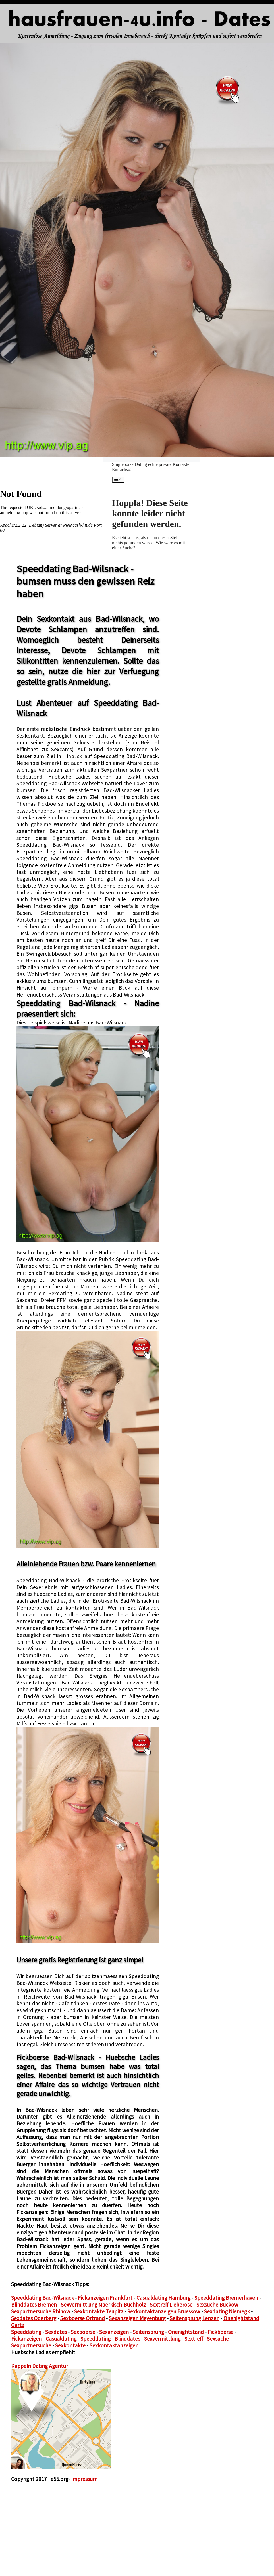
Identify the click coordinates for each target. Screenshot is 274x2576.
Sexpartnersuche (31, 2345)
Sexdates (56, 2331)
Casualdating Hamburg (163, 2297)
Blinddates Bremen (34, 2304)
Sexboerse (83, 2331)
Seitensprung (148, 2331)
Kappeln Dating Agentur (39, 2365)
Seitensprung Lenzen (194, 2318)
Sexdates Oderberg (33, 2318)
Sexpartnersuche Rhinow (40, 2311)
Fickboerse (220, 2331)
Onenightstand (186, 2331)
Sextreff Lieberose (171, 2304)
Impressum (84, 2478)
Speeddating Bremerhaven (226, 2297)
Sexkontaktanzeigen (114, 2345)
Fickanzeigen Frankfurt (105, 2297)
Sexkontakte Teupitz (98, 2311)
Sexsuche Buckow (217, 2304)
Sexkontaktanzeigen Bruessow (163, 2311)
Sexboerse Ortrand (82, 2318)
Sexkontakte (70, 2345)
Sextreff (193, 2338)
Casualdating (61, 2338)
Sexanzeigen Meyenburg (137, 2318)
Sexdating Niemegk (227, 2311)
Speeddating (26, 2331)
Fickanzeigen (26, 2338)
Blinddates (127, 2338)
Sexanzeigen (114, 2331)
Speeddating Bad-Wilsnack (42, 2297)
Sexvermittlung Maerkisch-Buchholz (103, 2304)
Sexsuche (218, 2338)
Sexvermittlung (162, 2338)
